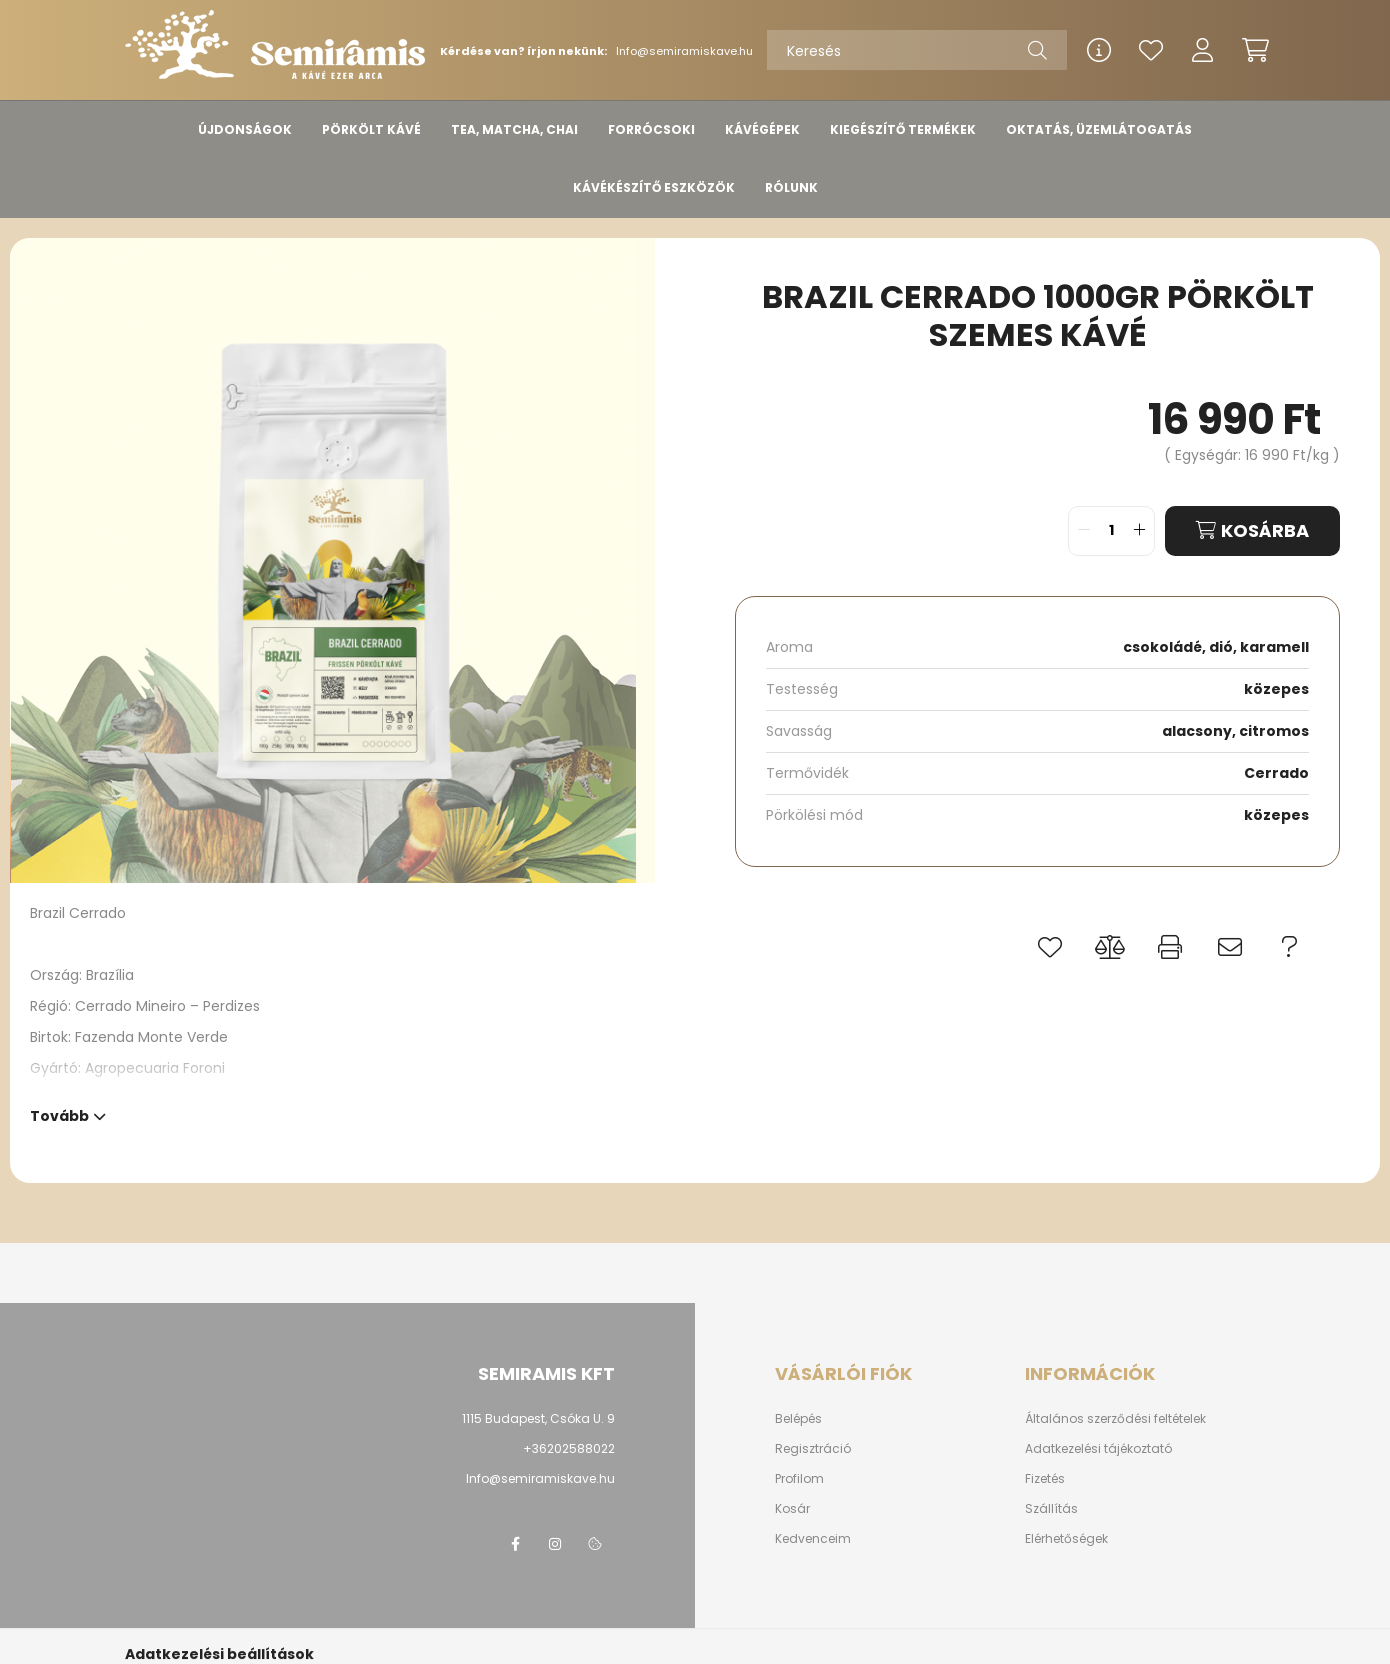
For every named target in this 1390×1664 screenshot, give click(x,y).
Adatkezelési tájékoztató (1098, 1449)
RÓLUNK (791, 187)
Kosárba (1265, 530)
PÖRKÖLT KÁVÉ (371, 129)
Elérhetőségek (1066, 1539)
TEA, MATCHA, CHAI (514, 129)
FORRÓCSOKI (651, 129)
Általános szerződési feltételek (1115, 1419)
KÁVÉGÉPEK (762, 129)
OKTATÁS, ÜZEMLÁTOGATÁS (1099, 129)
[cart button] (1255, 50)
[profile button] (1203, 50)
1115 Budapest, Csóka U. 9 (538, 1418)
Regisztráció (813, 1449)
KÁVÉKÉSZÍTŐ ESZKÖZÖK (654, 187)
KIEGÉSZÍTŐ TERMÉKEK (903, 129)
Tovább (59, 1114)
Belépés (798, 1419)
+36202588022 (569, 1448)
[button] (1050, 947)
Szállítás (1051, 1509)
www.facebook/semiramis (515, 1544)
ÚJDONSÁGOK (245, 129)
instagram (555, 1544)
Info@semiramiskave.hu (684, 51)
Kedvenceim (813, 1539)
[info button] (1099, 50)
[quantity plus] (1139, 531)
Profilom (799, 1479)
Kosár (792, 1509)
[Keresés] (917, 50)
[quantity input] (1111, 531)
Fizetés (1045, 1479)
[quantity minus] (1084, 531)
